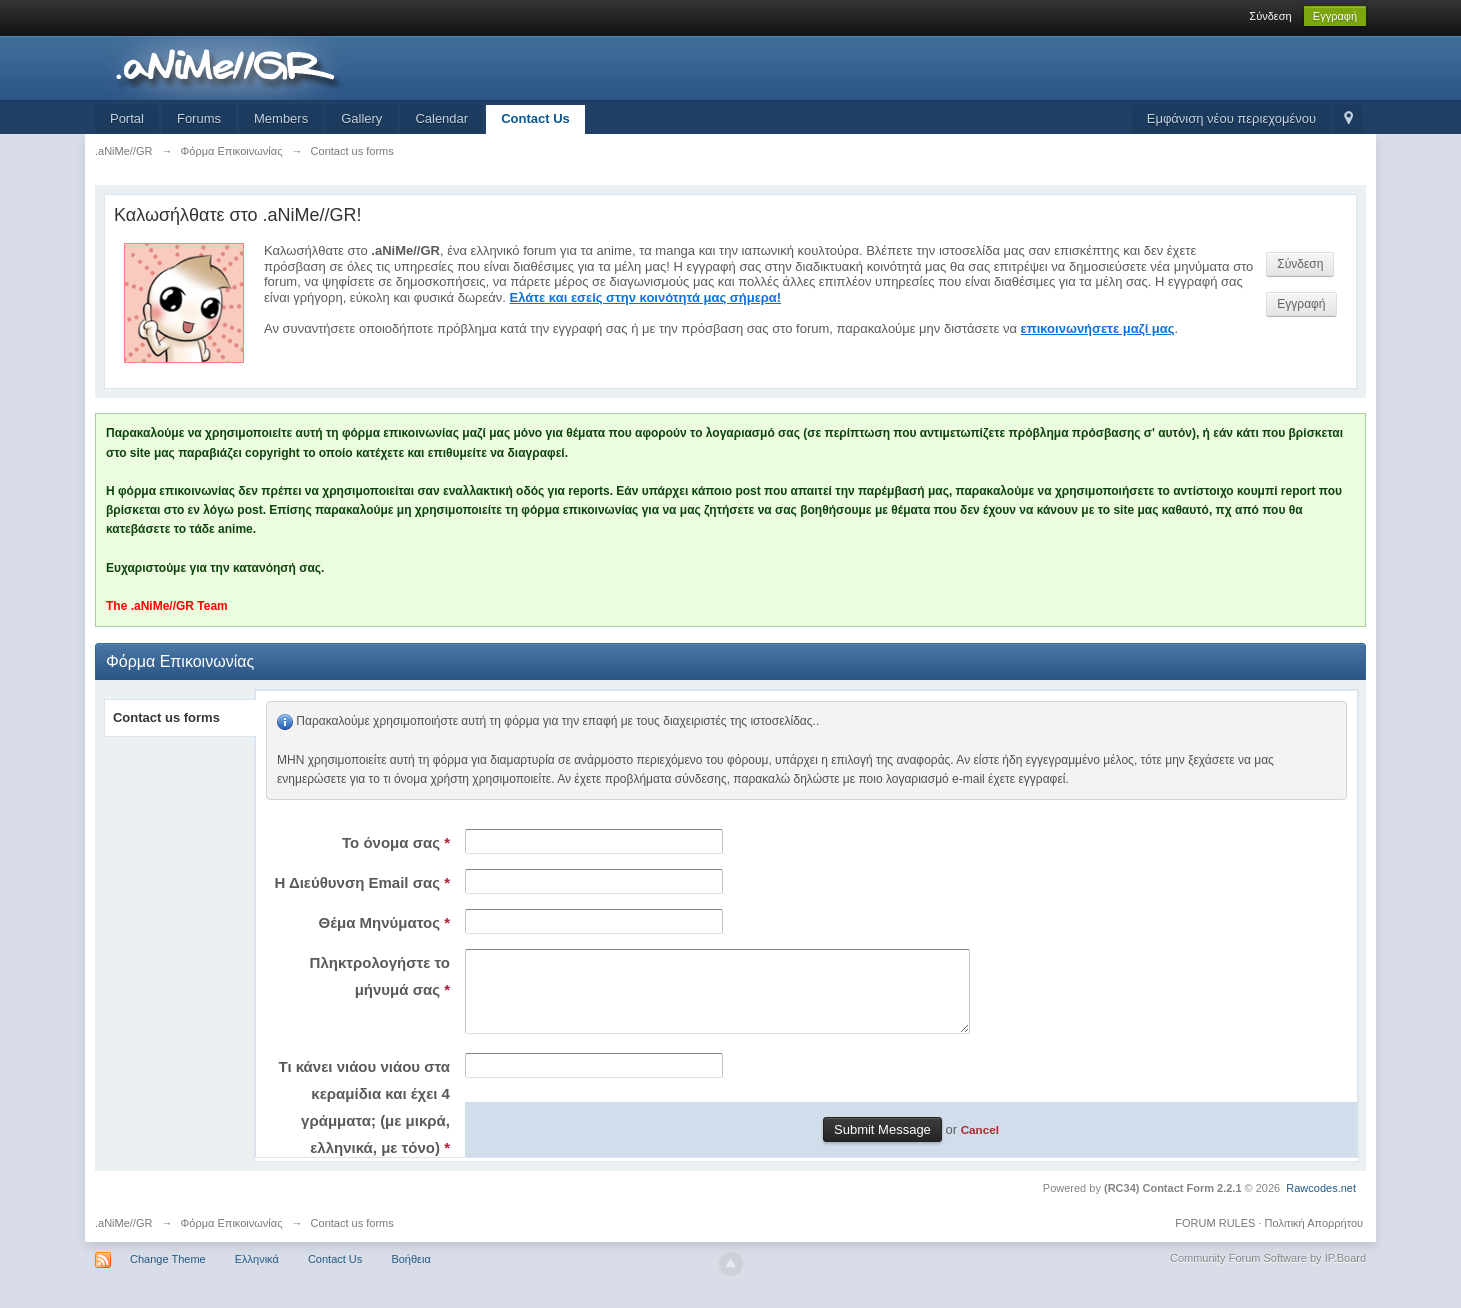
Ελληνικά (257, 1274)
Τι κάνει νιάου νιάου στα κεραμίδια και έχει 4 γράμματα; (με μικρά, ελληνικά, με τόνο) (364, 1122)
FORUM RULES (1215, 1238)
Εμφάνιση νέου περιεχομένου (1231, 118)
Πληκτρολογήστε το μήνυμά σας (380, 976)
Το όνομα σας (396, 842)
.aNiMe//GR (123, 1238)
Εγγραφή (1335, 16)
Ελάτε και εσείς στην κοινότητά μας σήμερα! (646, 297)
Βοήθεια (410, 1274)
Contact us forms (166, 717)
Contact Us (535, 118)
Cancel (980, 1144)
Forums (199, 118)
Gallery (361, 118)
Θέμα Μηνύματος (384, 922)
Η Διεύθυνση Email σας (362, 882)
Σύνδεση (1270, 16)
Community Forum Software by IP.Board (1268, 1273)
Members (281, 118)
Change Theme (168, 1274)
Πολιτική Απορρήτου (1314, 1238)
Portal (127, 118)
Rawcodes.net (1321, 1203)
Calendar (441, 118)
